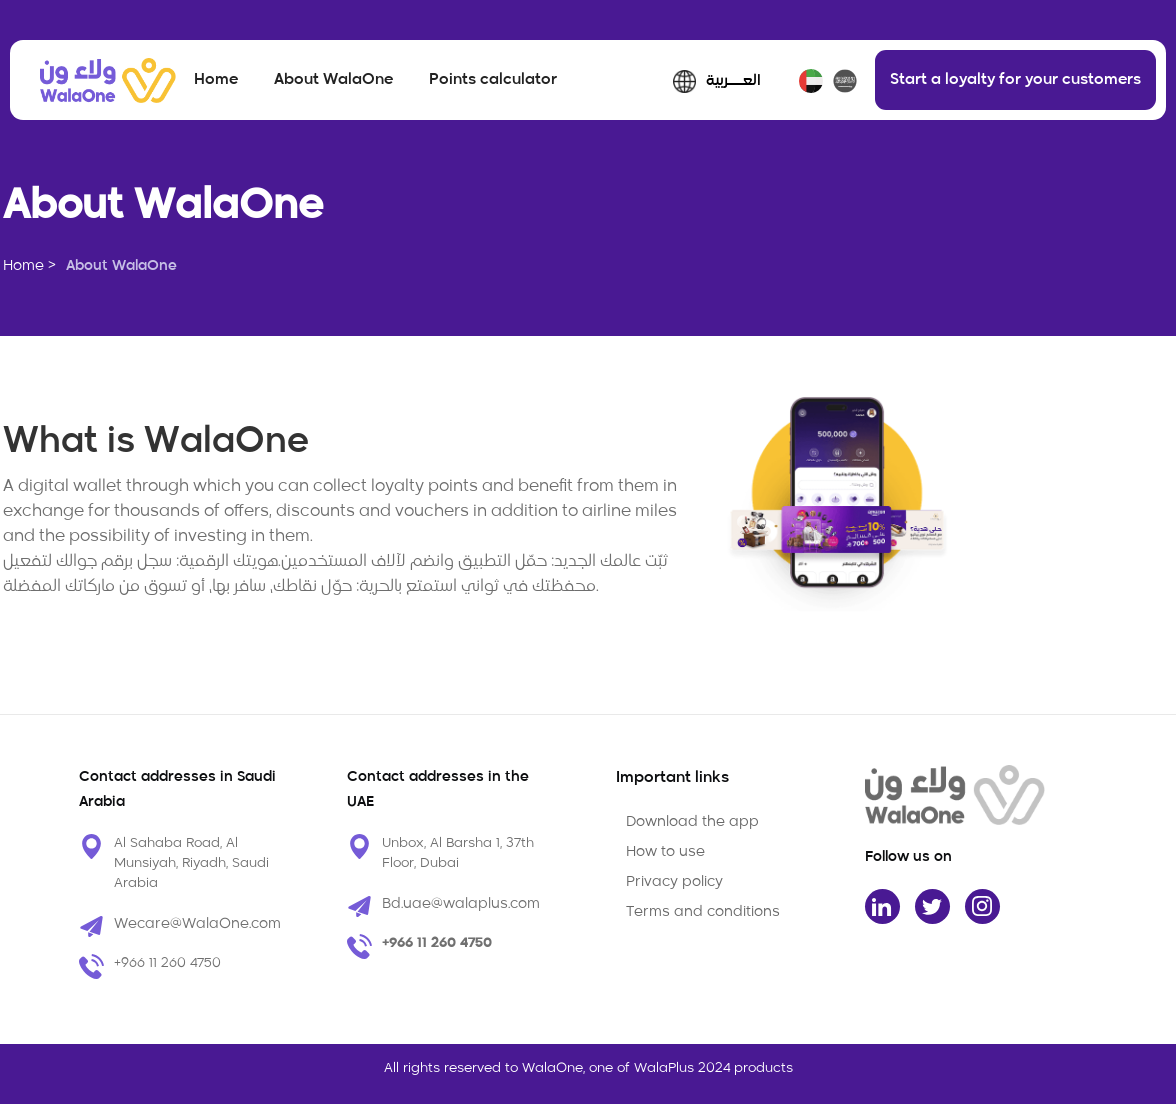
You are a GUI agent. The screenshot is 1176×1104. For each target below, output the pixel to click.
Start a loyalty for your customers (1015, 79)
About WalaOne (333, 79)
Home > (29, 266)
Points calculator (493, 79)
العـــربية (733, 81)
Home (216, 79)
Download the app (692, 822)
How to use (665, 852)
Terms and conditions (703, 912)
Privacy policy (674, 882)
